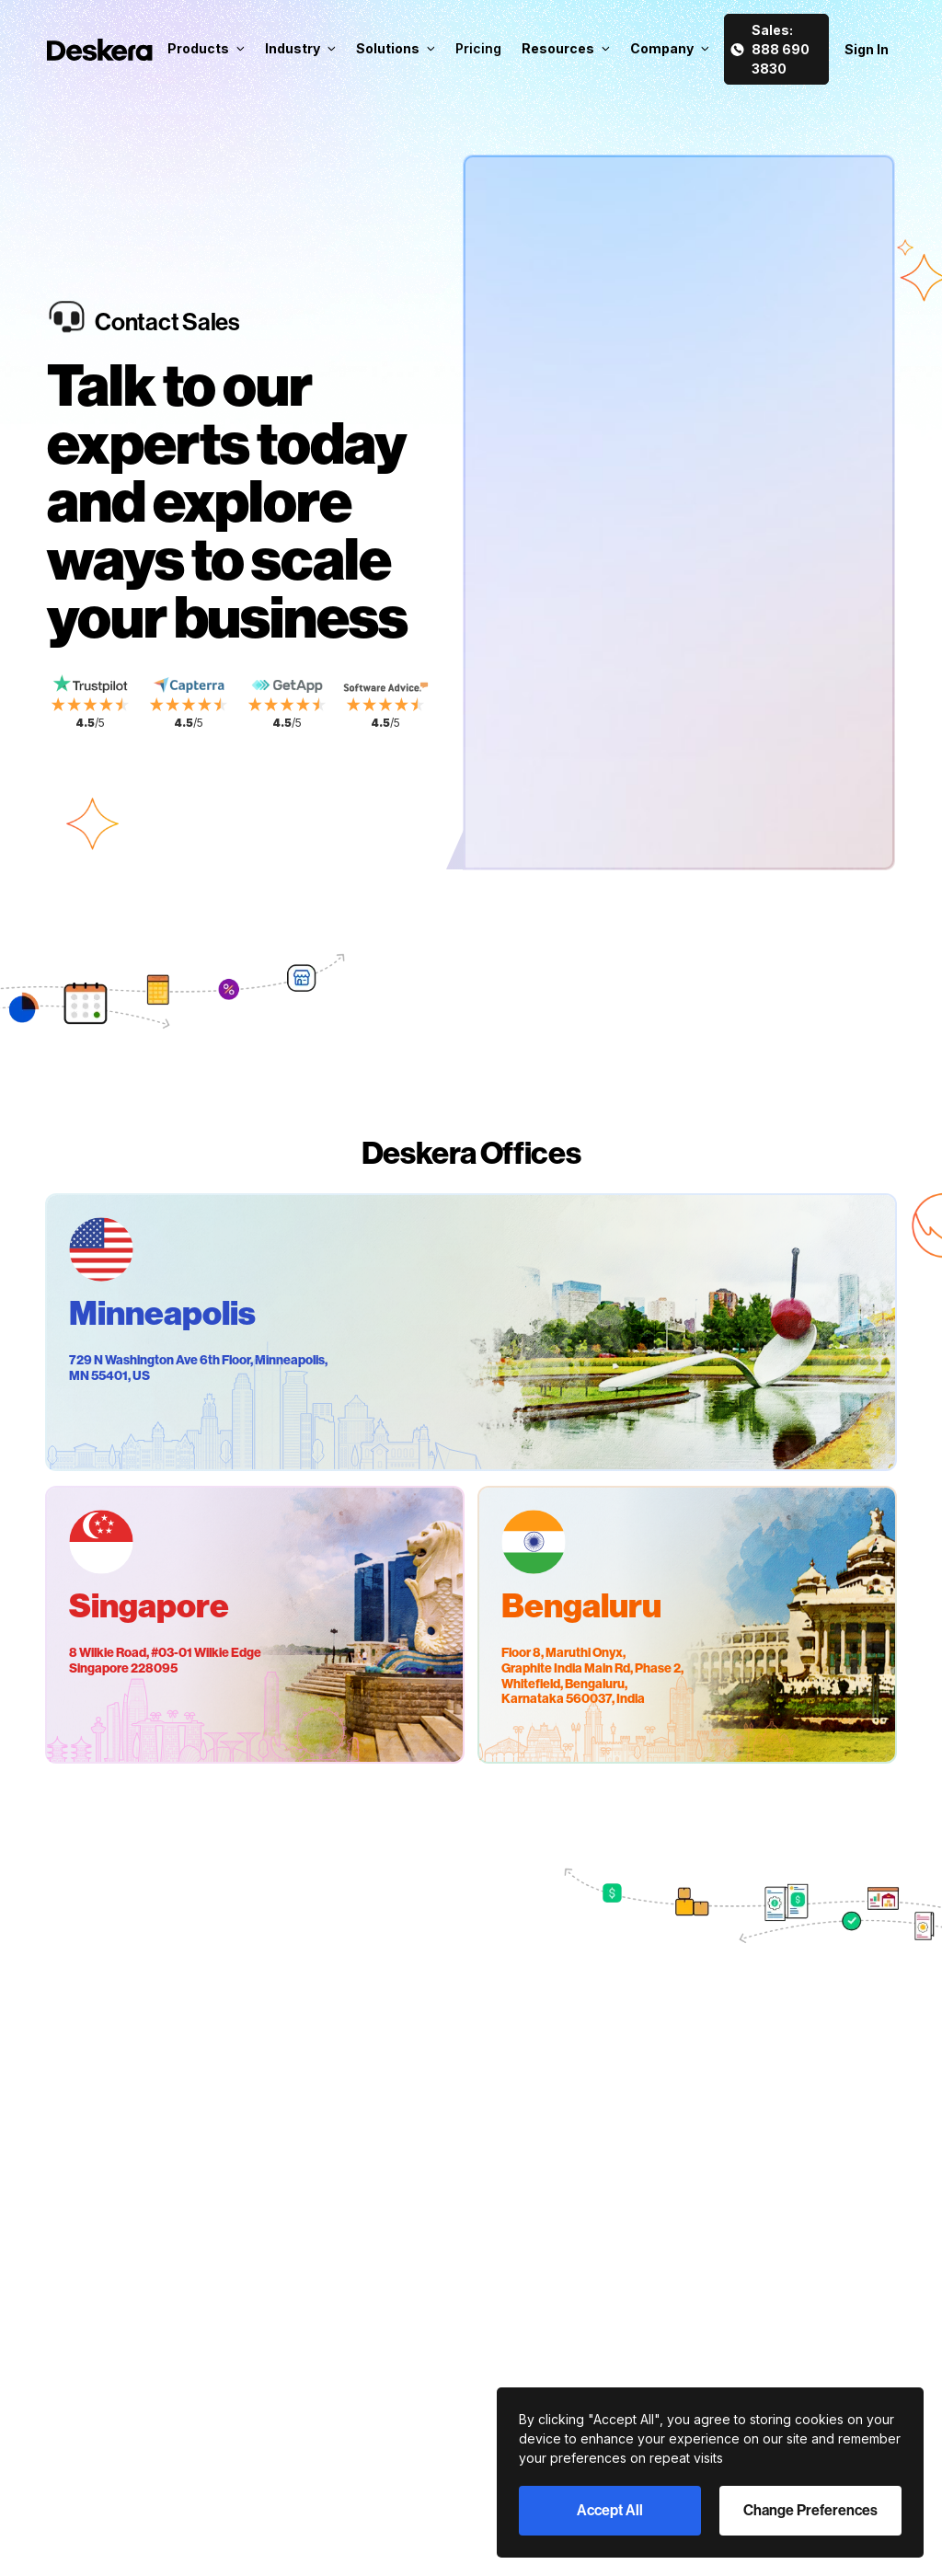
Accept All (610, 2510)
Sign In (866, 49)
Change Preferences (810, 2510)
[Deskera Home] (100, 50)
